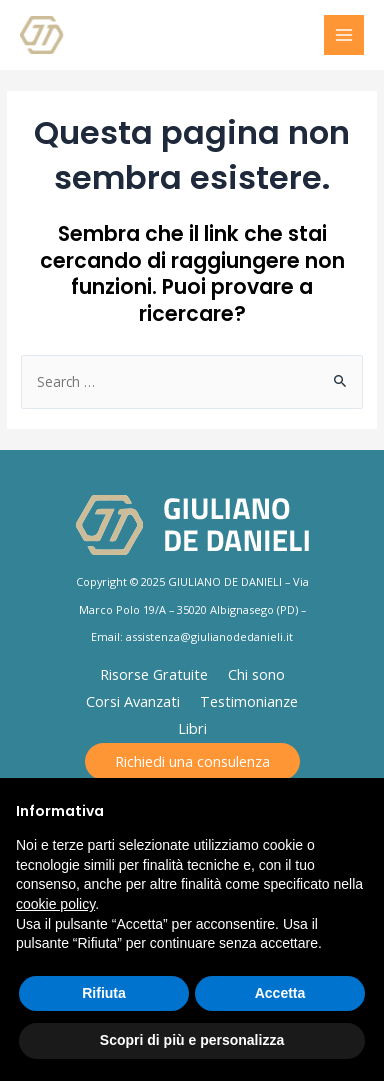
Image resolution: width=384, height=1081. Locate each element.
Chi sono (256, 674)
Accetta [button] (280, 993)
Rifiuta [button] (104, 993)
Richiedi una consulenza (192, 761)
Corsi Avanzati (133, 701)
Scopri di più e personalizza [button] (192, 1040)
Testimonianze (249, 701)
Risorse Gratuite (154, 674)
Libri (192, 728)
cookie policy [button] (55, 904)
